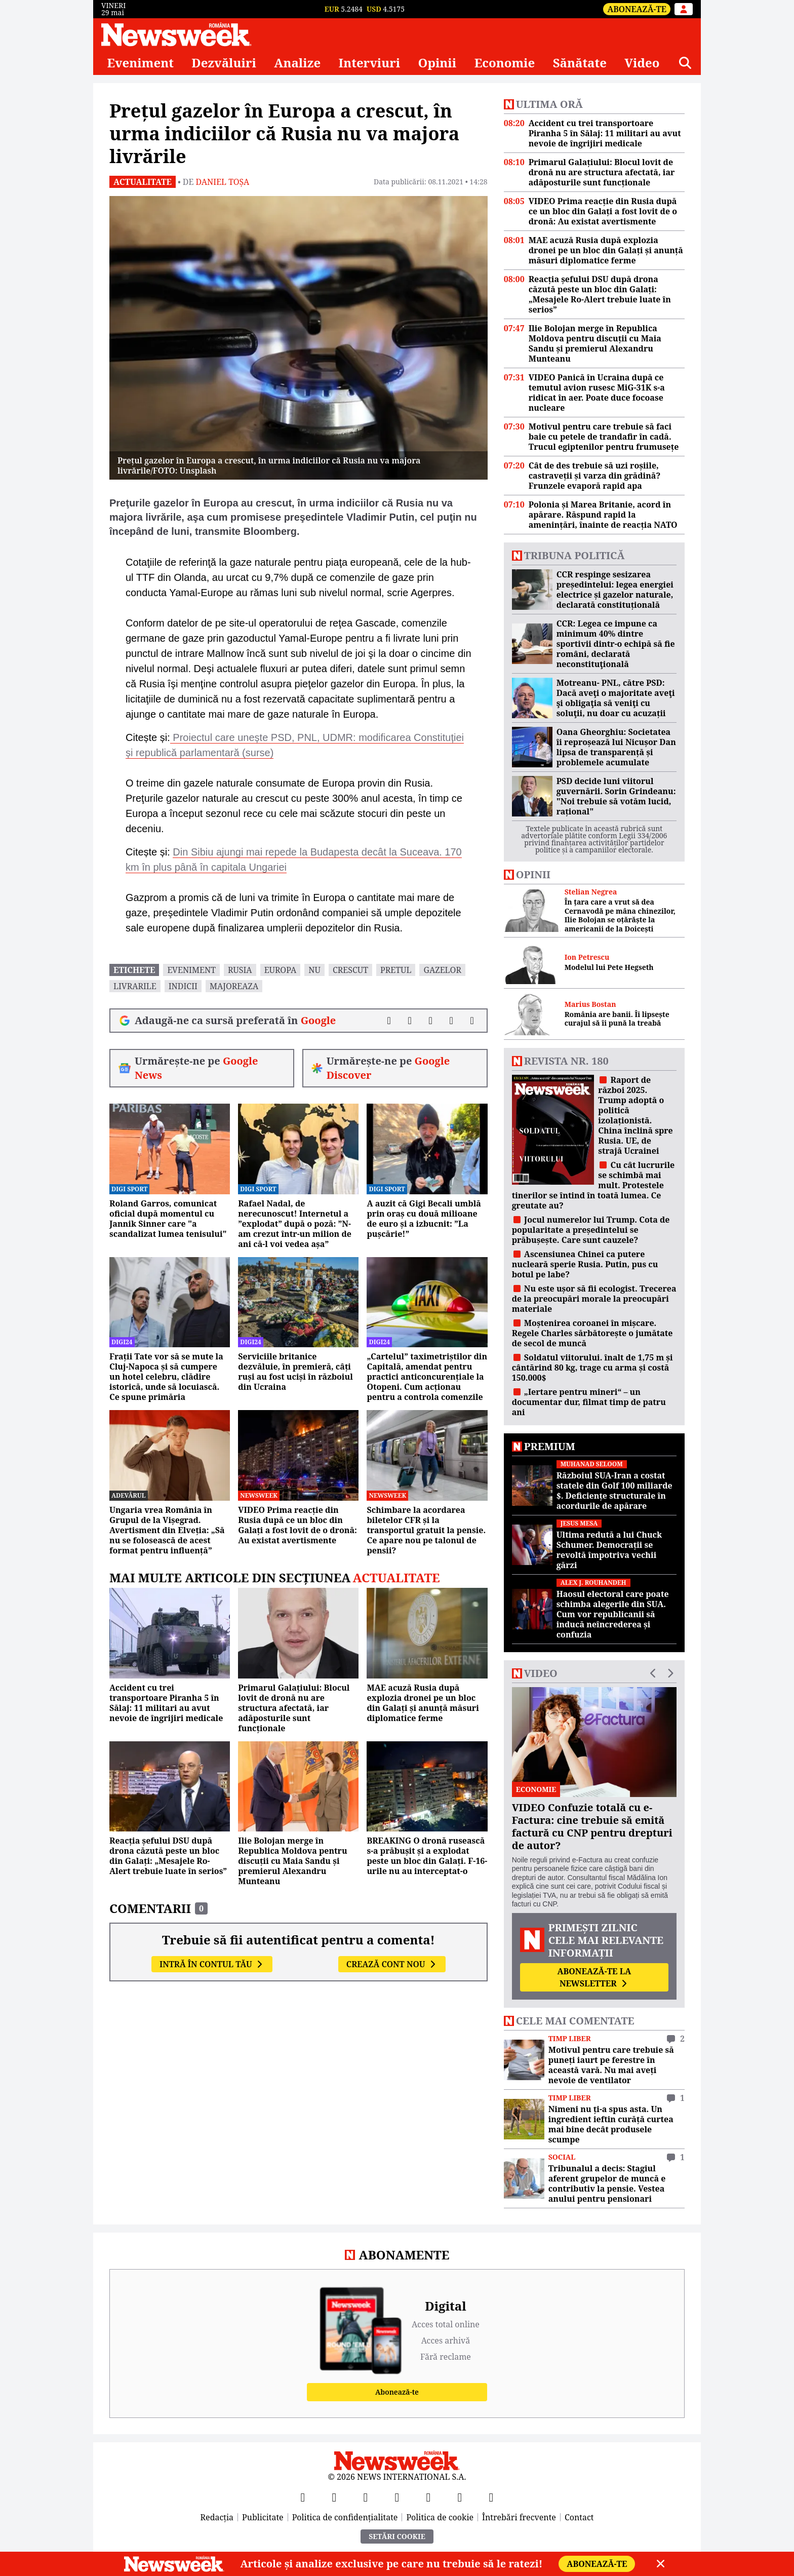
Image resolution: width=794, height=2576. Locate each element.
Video (641, 63)
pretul (395, 969)
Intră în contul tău (212, 1964)
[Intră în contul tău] (683, 9)
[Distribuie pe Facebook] (389, 1020)
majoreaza (234, 986)
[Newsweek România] (176, 34)
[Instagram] (397, 2497)
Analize (297, 63)
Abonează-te (636, 9)
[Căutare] (685, 63)
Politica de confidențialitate (345, 2517)
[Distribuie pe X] (410, 1020)
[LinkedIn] (459, 2497)
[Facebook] (302, 2497)
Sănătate (580, 63)
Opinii (437, 63)
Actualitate (142, 181)
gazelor (442, 969)
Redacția (217, 2517)
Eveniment (140, 63)
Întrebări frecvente (519, 2517)
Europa (280, 969)
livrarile (134, 986)
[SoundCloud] (491, 2497)
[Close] (660, 2564)
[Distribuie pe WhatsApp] (451, 1020)
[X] (334, 2497)
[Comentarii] (472, 1020)
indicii (183, 986)
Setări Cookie (397, 2536)
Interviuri (370, 63)
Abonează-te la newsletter (594, 1977)
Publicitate (263, 2517)
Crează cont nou (392, 1964)
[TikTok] (428, 2497)
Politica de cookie (439, 2517)
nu (314, 969)
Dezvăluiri (223, 63)
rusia (240, 969)
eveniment (191, 969)
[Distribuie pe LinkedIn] (430, 1020)
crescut (350, 969)
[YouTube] (365, 2497)
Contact (579, 2517)
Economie (504, 63)
